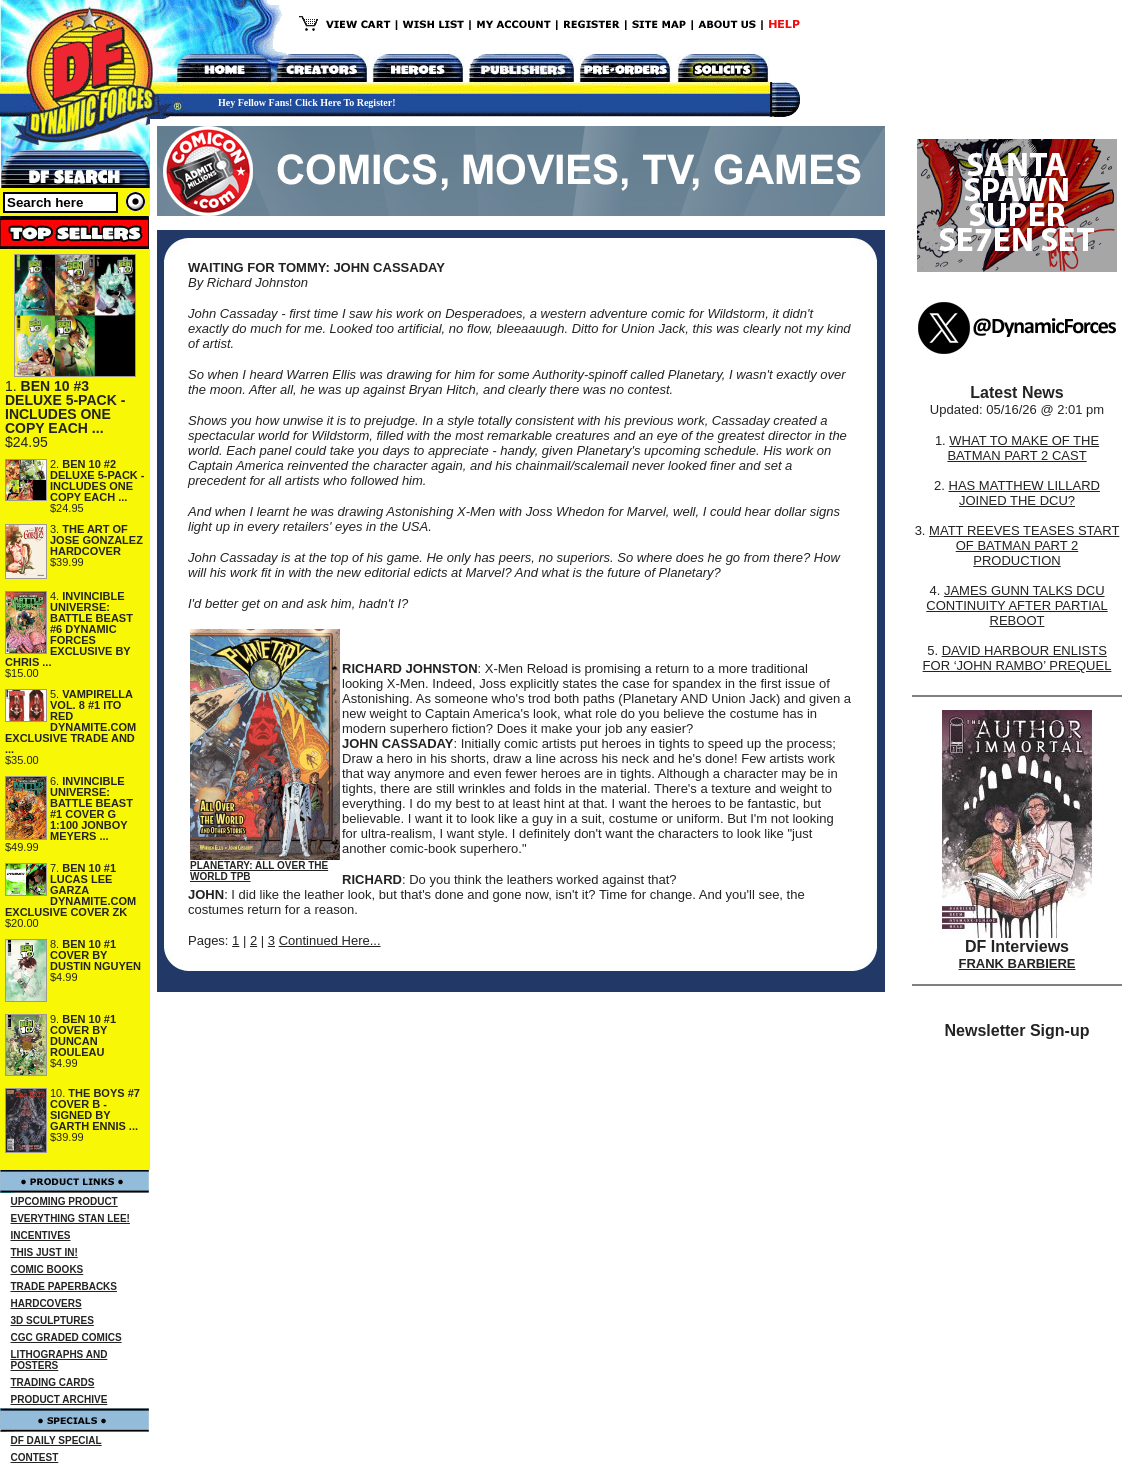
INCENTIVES (41, 1235)
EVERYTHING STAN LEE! (70, 1218)
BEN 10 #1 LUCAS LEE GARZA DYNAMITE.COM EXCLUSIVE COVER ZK (70, 890)
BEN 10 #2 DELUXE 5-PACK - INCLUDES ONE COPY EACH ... (97, 480)
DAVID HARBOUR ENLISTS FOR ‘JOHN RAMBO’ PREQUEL (1017, 658)
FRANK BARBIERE (1017, 963)
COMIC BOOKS (47, 1269)
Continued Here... (330, 940)
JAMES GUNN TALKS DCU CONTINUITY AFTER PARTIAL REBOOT (1016, 605)
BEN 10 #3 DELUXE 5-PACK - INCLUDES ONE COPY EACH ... (65, 407)
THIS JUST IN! (44, 1252)
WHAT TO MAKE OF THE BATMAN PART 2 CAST (1023, 448)
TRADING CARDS (53, 1382)
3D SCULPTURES (52, 1320)
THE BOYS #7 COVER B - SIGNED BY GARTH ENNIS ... (95, 1109)
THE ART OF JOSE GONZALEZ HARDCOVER (96, 540)
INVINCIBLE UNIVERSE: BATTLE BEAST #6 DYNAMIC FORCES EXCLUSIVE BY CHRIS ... (69, 629)
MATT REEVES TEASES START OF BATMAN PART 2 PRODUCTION (1024, 545)
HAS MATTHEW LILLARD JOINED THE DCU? (1024, 493)
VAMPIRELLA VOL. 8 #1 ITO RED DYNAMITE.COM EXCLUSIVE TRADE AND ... (70, 721)
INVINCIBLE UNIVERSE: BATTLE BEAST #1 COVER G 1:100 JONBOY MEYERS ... (91, 808)
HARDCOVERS (46, 1303)
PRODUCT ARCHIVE (59, 1399)
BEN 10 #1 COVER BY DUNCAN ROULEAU (83, 1035)
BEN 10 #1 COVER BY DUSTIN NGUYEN (95, 955)
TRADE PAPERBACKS (64, 1286)
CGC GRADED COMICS (66, 1337)
